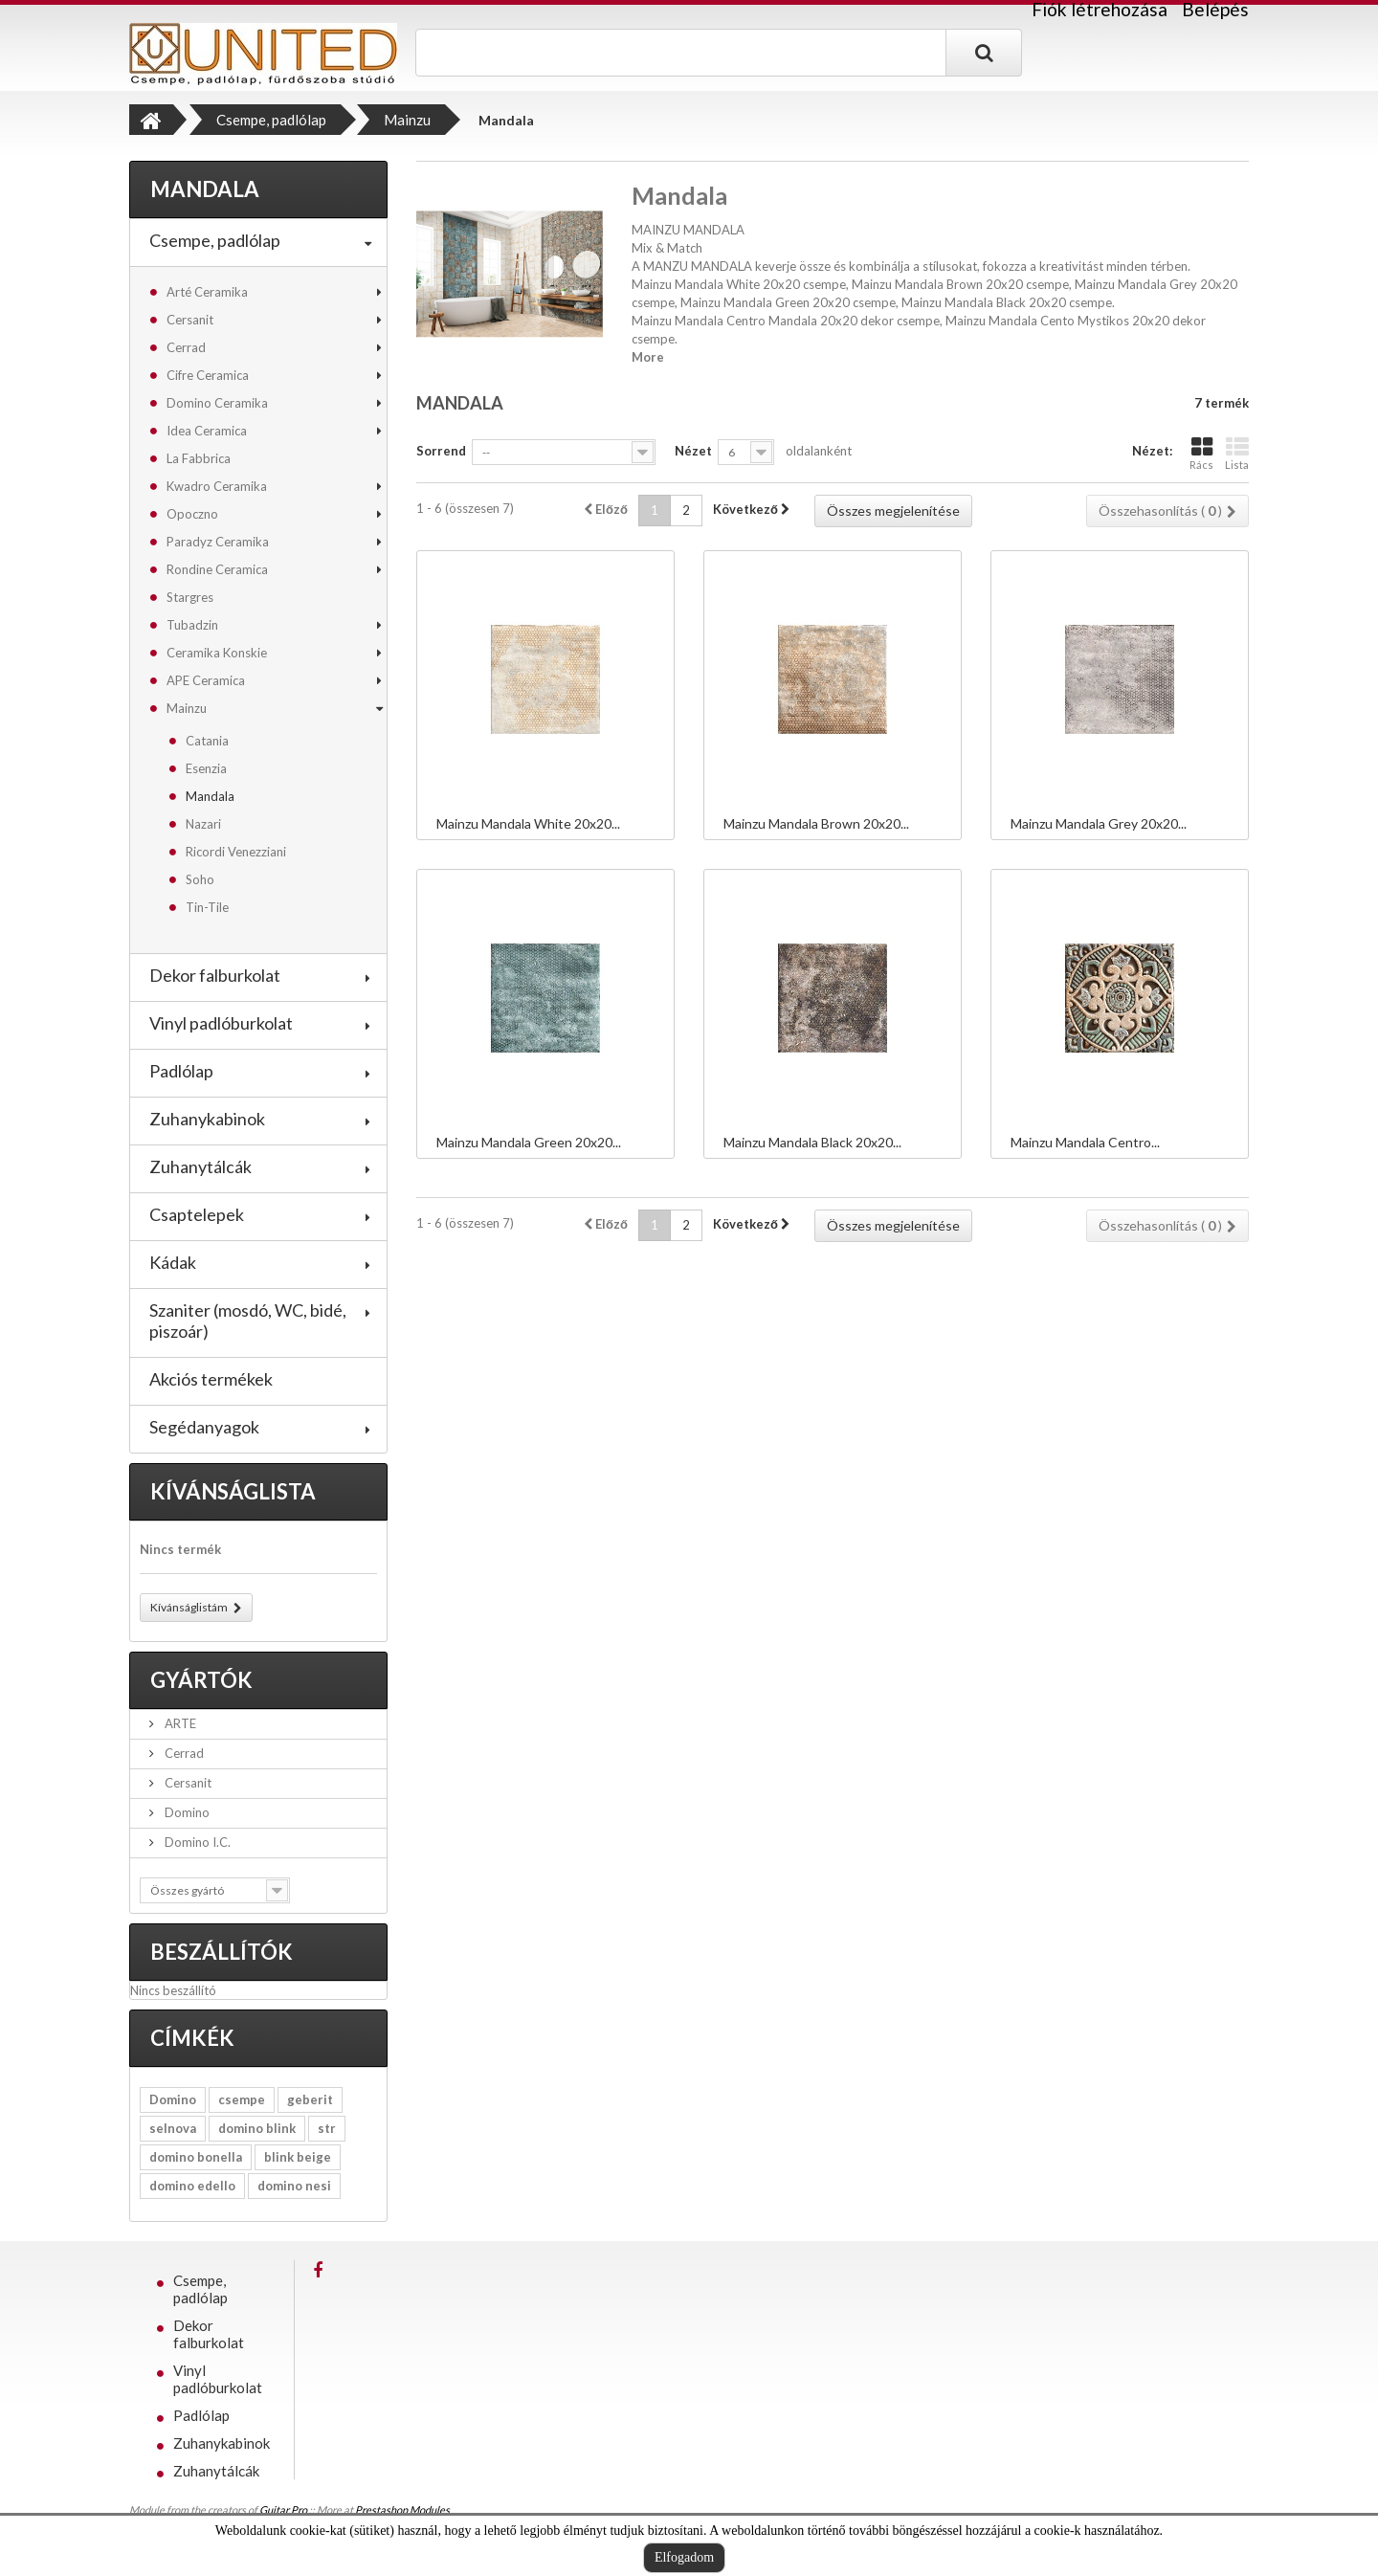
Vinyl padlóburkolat (221, 1022)
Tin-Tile (207, 907)
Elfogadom (684, 2557)
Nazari (203, 824)
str (327, 2128)
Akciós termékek (211, 1378)
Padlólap (181, 1070)
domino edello (192, 2185)
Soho (200, 879)
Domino (186, 1812)
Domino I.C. (196, 1842)
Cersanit (190, 319)
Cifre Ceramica (208, 375)
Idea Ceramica (207, 430)
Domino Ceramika (217, 403)
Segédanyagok (204, 1426)
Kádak (172, 1262)
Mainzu (187, 708)
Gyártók (201, 1680)
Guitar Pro (283, 2509)
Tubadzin (192, 625)
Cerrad (186, 347)
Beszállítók (221, 1952)
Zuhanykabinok (207, 1118)
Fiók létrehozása (1099, 9)
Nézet (693, 450)
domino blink (257, 2128)
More (648, 357)
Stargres (190, 597)
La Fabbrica (199, 458)
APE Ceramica (206, 680)
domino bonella (195, 2157)
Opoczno (192, 514)
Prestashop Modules (402, 2509)
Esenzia (206, 768)
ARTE (179, 1723)
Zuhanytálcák (200, 1166)
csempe (241, 2099)
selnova (172, 2128)
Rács (1201, 453)
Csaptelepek (196, 1214)
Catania (207, 740)
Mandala (210, 796)
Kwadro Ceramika (217, 486)
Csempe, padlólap (214, 240)
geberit (310, 2099)
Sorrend (441, 450)
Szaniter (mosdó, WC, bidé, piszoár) (247, 1320)
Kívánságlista (233, 1491)
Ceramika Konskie (217, 652)
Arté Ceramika (207, 292)
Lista (1237, 453)
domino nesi (294, 2185)
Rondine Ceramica (217, 569)
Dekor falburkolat (214, 975)
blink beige (297, 2157)
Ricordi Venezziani (236, 851)
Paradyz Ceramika (218, 541)
